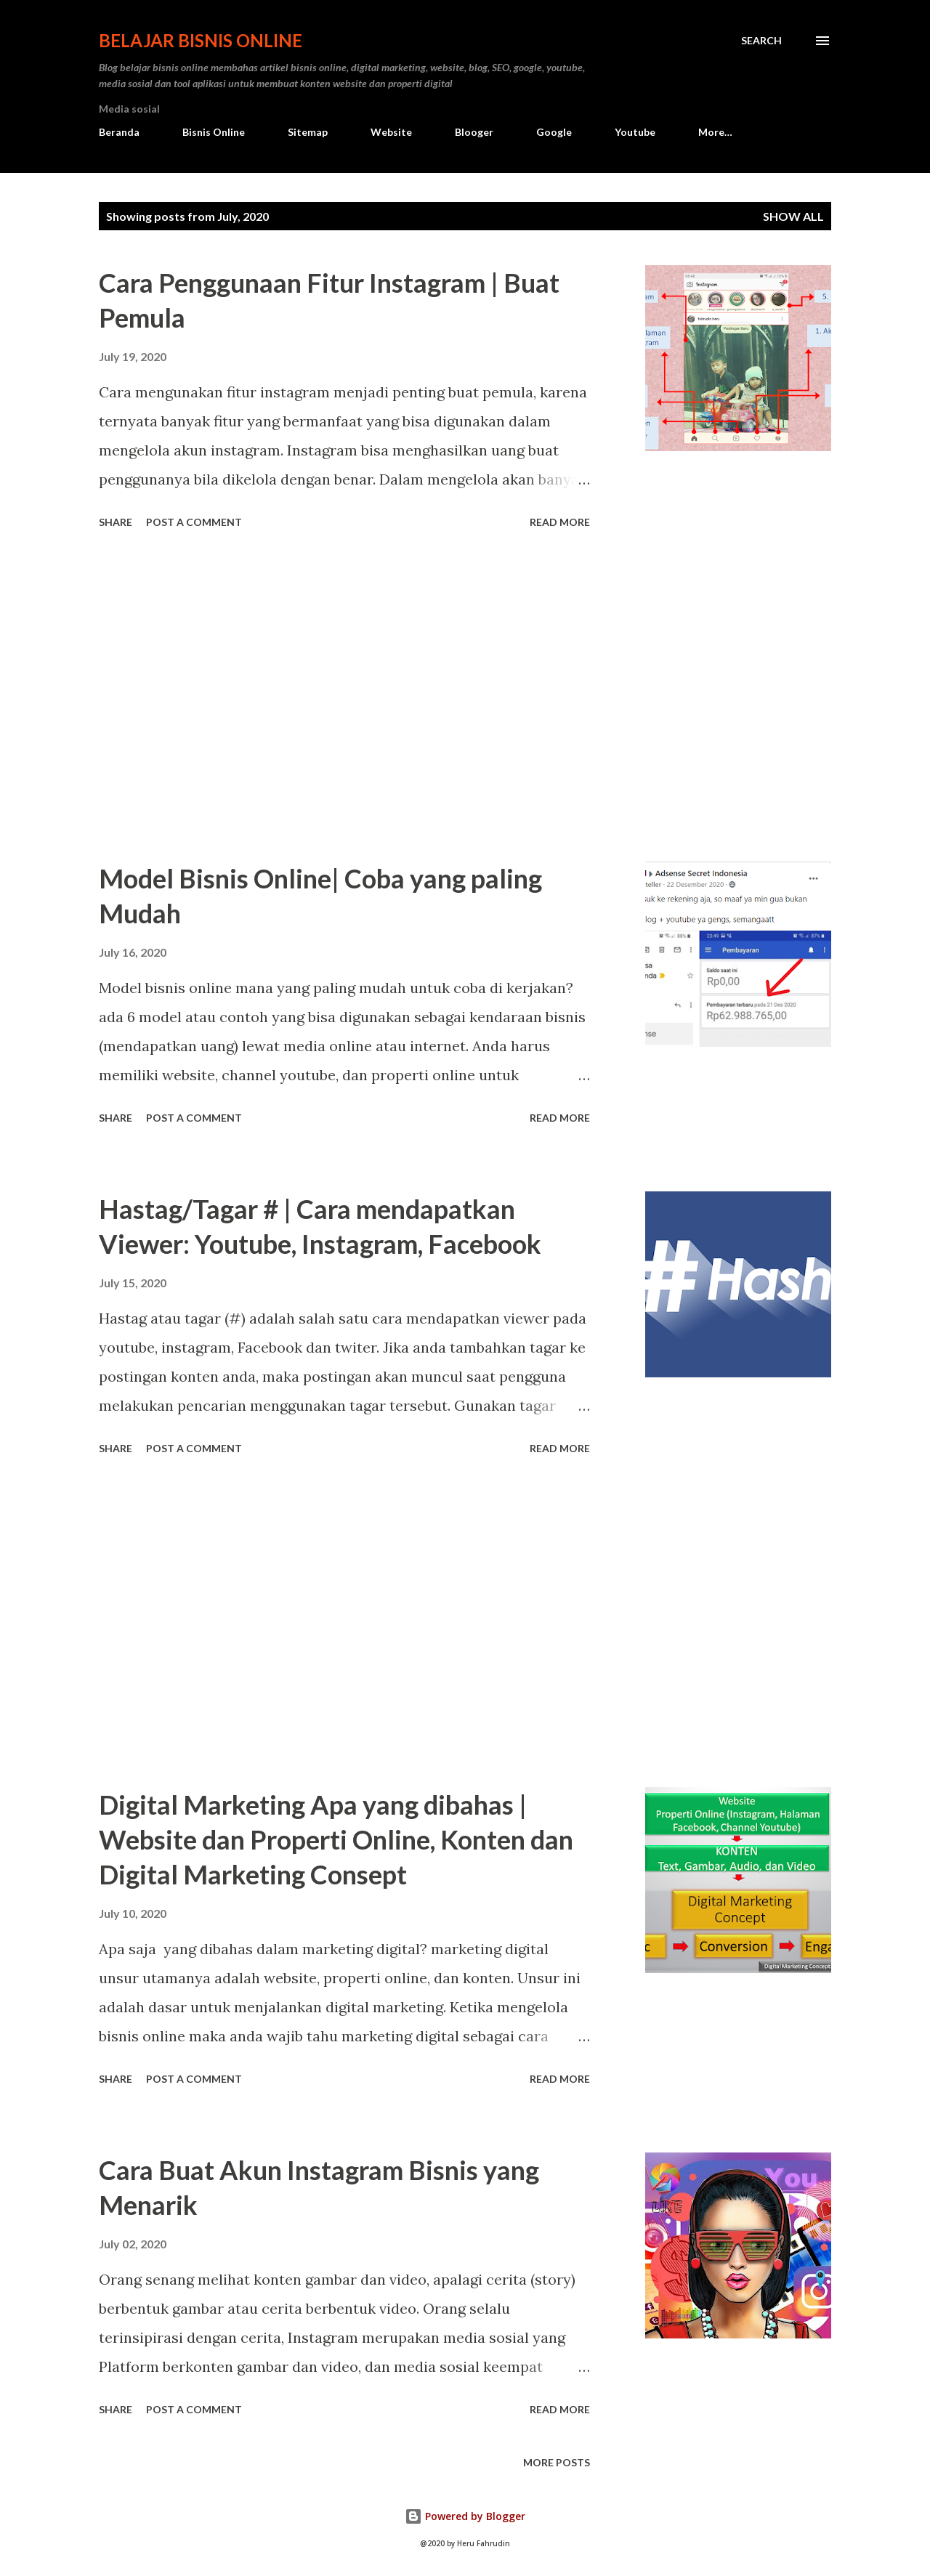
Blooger (474, 132)
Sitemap (308, 132)
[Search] (761, 40)
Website (391, 132)
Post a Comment (194, 522)
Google (554, 132)
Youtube (635, 132)
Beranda (119, 132)
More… (715, 132)
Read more (560, 522)
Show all (793, 216)
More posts (556, 2462)
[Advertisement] (344, 697)
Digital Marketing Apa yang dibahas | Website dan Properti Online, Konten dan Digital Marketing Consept (336, 1839)
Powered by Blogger (465, 2516)
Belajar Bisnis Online (200, 40)
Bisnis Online (213, 132)
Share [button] (115, 522)
